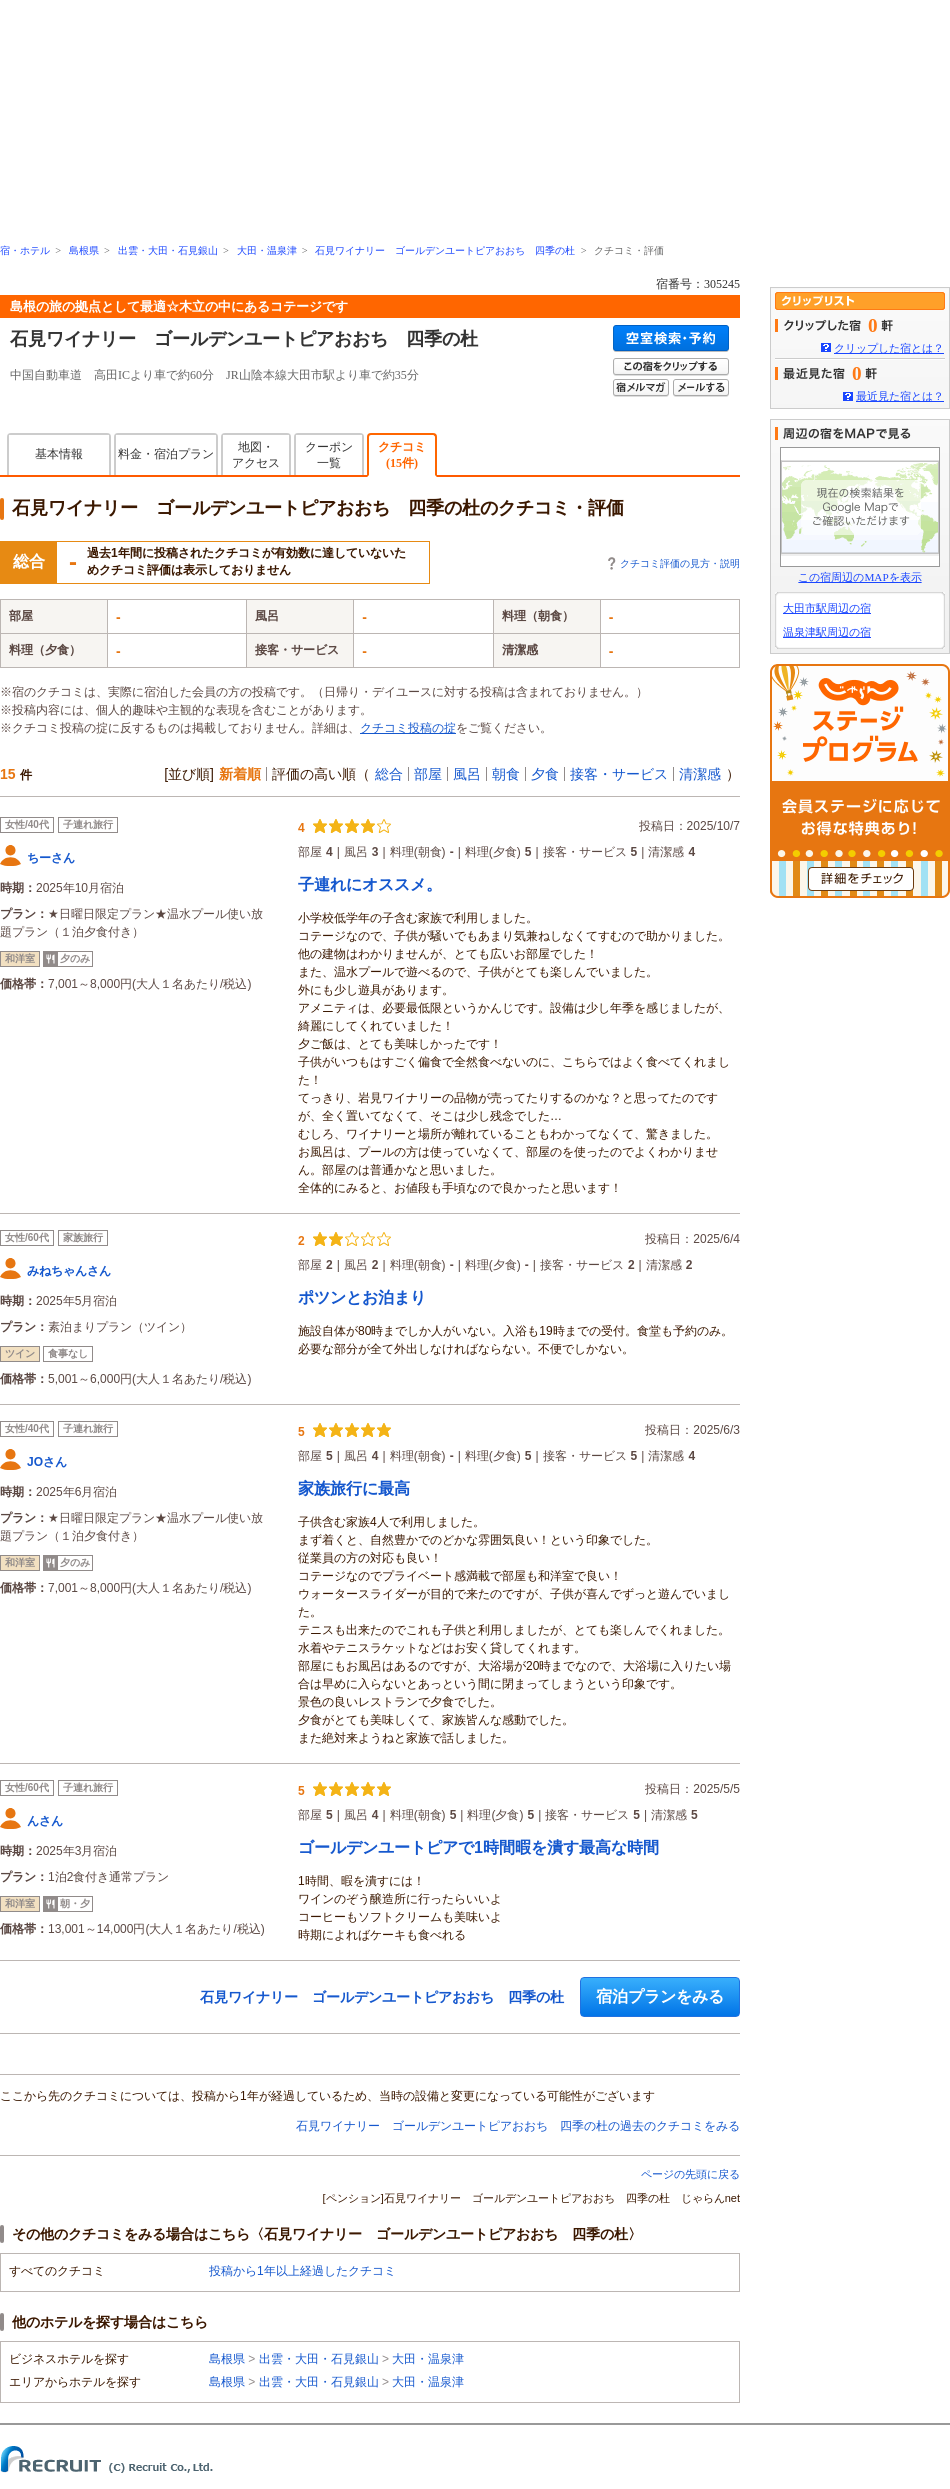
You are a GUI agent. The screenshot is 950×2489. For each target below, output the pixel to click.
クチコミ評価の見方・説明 (680, 563)
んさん (45, 1821)
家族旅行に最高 (354, 1488)
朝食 (506, 774)
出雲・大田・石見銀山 (168, 250)
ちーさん (51, 858)
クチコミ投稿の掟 (408, 728)
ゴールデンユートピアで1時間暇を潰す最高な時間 (478, 1847)
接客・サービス (619, 774)
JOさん (47, 1462)
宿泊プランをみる (660, 1996)
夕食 (545, 774)
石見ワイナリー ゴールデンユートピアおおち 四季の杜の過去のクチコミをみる (518, 2126)
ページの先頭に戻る (690, 2174)
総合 (389, 774)
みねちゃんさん (69, 1271)
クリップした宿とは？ (889, 348)
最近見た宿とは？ (900, 396)
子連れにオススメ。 (370, 884)
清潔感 (700, 774)
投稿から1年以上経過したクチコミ (302, 2271)
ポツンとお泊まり (362, 1297)
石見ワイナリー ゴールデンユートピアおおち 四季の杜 (445, 250)
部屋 (428, 774)
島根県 (84, 250)
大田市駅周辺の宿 (827, 608)
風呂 (467, 774)
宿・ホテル (25, 250)
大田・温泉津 (267, 250)
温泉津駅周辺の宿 (827, 632)
